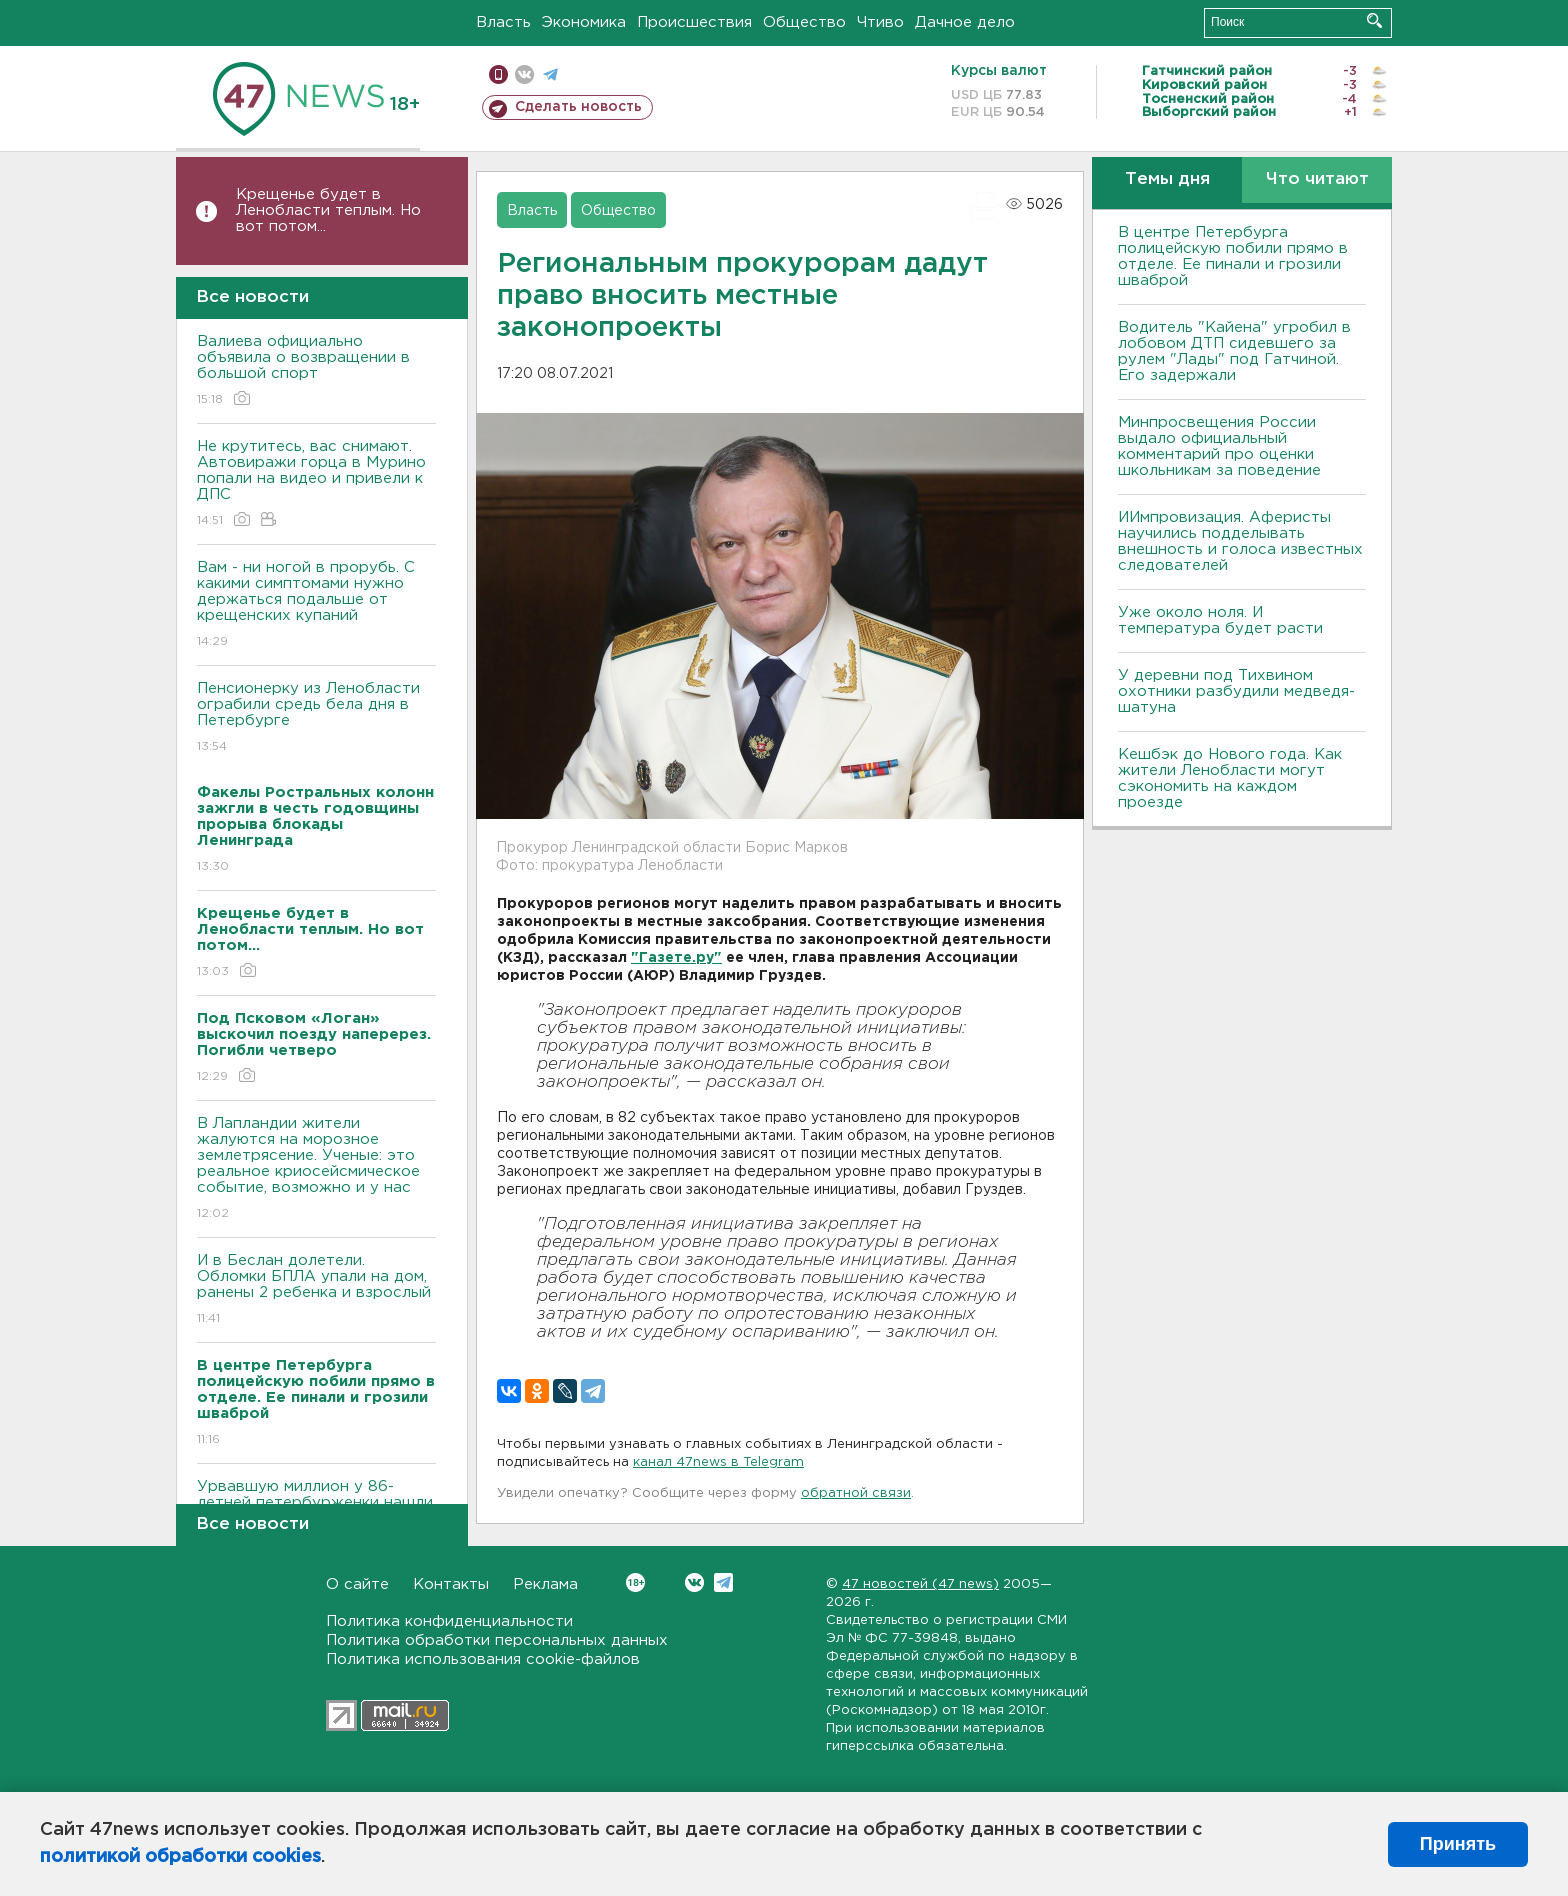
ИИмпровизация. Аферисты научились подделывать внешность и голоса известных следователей (1240, 541)
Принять (1458, 1844)
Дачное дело (965, 22)
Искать (1374, 20)
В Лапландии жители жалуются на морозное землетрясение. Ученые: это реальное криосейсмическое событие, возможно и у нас (316, 1169)
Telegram (723, 1582)
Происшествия (694, 22)
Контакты (451, 1584)
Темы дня (1167, 179)
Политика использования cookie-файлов (483, 1659)
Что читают (1317, 179)
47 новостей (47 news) (920, 1584)
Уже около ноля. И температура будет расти (1220, 620)
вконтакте (524, 74)
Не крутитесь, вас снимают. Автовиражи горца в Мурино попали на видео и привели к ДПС (316, 484)
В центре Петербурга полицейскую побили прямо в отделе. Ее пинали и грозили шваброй (1233, 256)
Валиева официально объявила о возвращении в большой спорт (316, 371)
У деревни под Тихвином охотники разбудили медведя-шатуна (1236, 691)
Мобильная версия (498, 74)
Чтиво (880, 22)
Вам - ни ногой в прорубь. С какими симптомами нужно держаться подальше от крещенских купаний (316, 605)
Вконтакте (635, 1582)
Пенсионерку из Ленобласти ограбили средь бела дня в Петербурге (316, 718)
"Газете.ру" (676, 958)
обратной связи (856, 1493)
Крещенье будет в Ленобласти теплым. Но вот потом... (328, 210)
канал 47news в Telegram (718, 1462)
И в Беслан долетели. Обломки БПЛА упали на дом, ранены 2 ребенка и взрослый (316, 1290)
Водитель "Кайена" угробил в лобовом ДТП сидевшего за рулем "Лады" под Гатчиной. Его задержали (1234, 351)
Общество (804, 22)
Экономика (584, 22)
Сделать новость (578, 107)
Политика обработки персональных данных (497, 1640)
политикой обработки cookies (180, 1857)
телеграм (550, 74)
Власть (503, 22)
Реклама (545, 1584)
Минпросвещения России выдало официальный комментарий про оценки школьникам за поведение (1219, 446)
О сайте (357, 1584)
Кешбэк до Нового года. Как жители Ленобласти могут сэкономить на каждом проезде (1230, 778)
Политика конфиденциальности (449, 1621)
